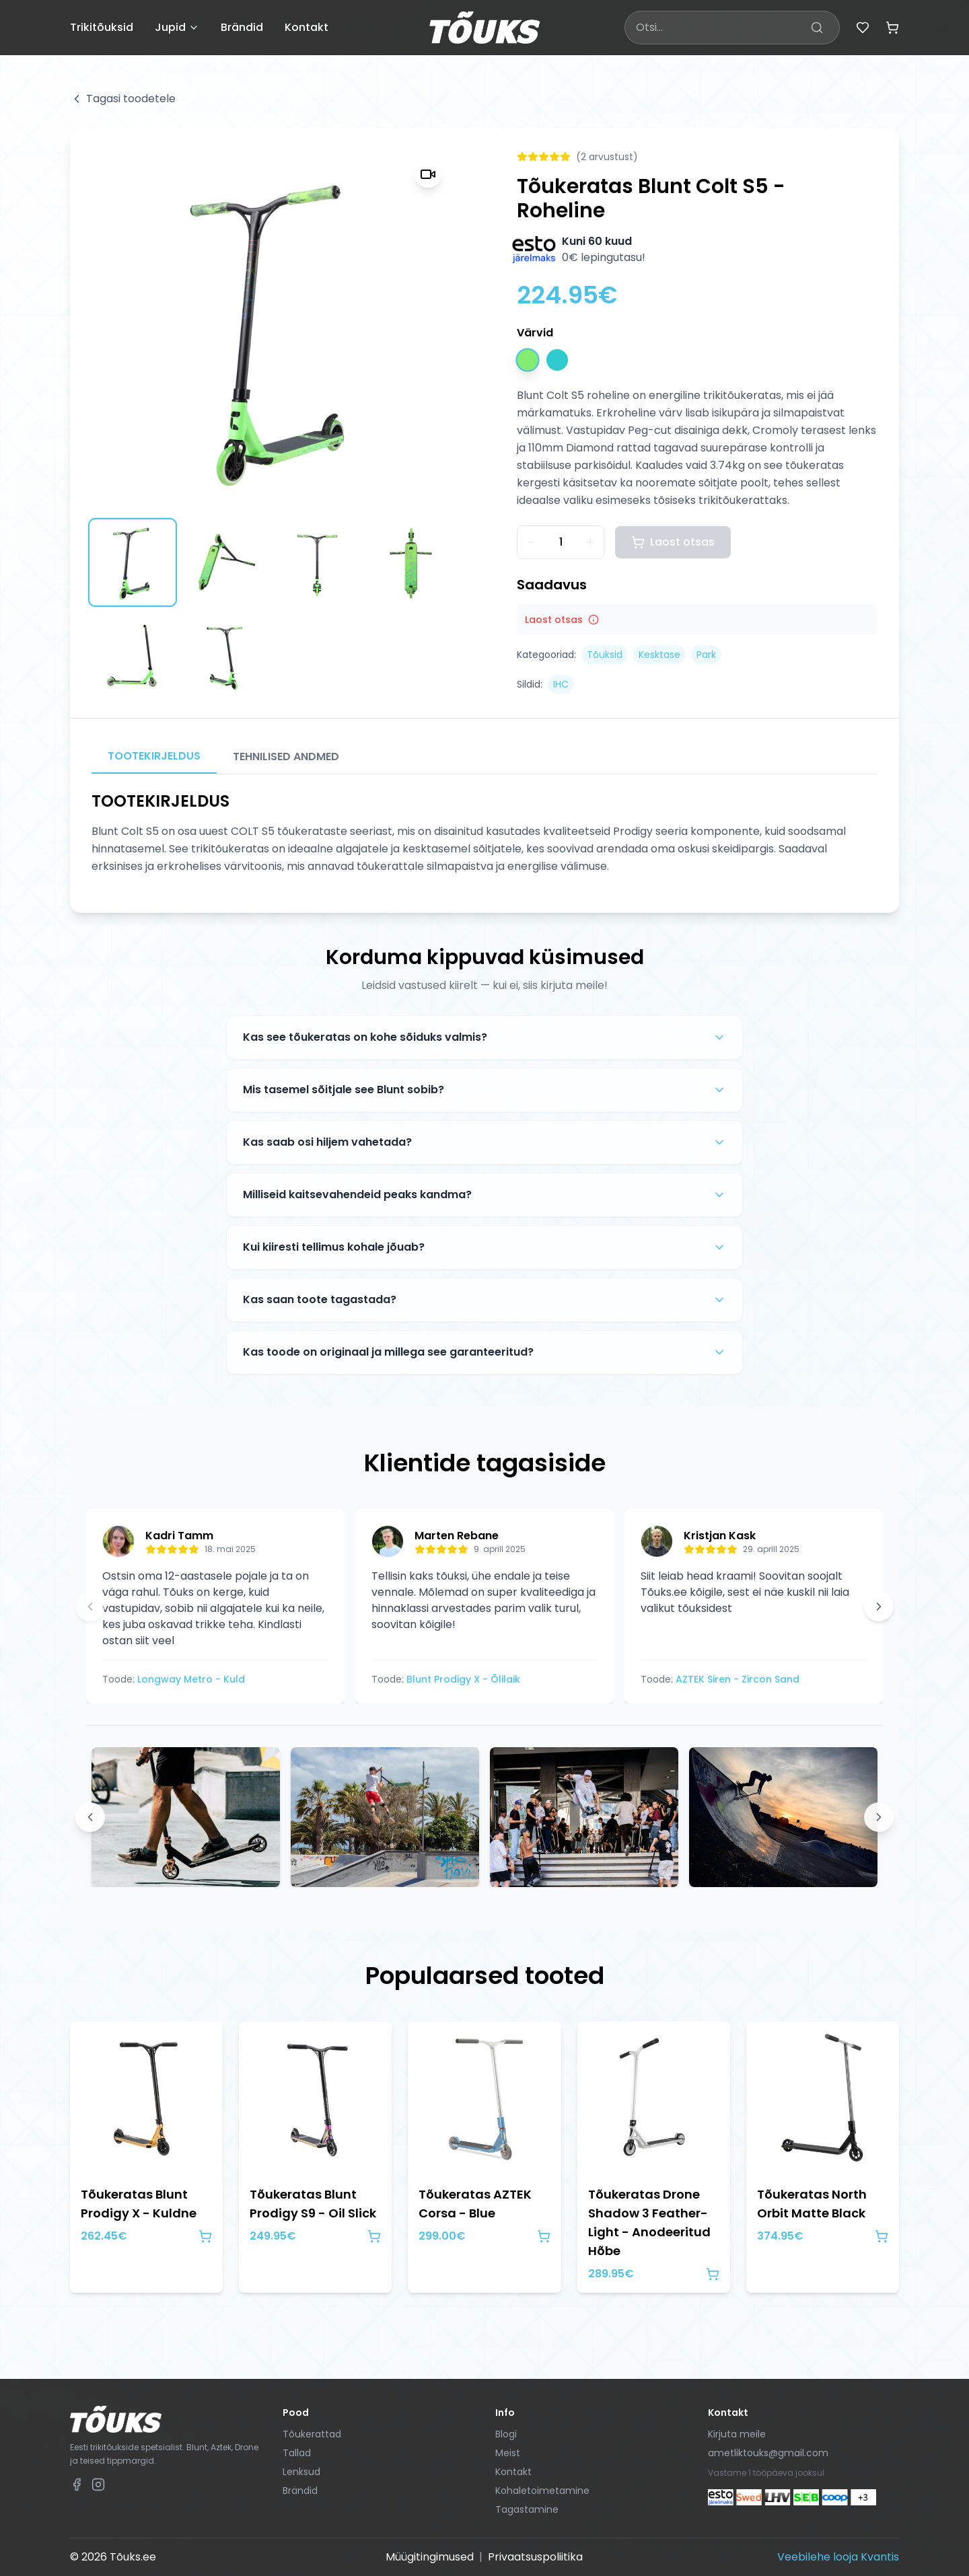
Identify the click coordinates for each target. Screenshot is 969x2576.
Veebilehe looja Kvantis (838, 2557)
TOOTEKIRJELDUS (154, 756)
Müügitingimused (430, 2557)
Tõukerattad (312, 2434)
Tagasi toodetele (123, 98)
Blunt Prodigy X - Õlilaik (463, 1679)
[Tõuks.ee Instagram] (98, 2484)
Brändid (242, 27)
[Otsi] (817, 27)
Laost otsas (673, 542)
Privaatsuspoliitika (535, 2557)
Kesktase (659, 654)
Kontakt (306, 27)
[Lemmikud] (862, 27)
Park (706, 654)
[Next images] (879, 1817)
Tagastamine (527, 2509)
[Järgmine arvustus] (879, 1606)
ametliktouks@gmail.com (768, 2453)
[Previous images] (90, 1817)
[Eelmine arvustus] (90, 1606)
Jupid (177, 27)
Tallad (297, 2453)
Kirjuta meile (737, 2434)
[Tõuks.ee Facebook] (76, 2484)
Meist (507, 2453)
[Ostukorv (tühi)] (892, 27)
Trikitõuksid (101, 27)
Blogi (506, 2434)
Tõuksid (604, 654)
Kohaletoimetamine (542, 2490)
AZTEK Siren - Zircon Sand (737, 1679)
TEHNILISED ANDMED (286, 756)
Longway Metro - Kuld (191, 1679)
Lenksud (301, 2471)
